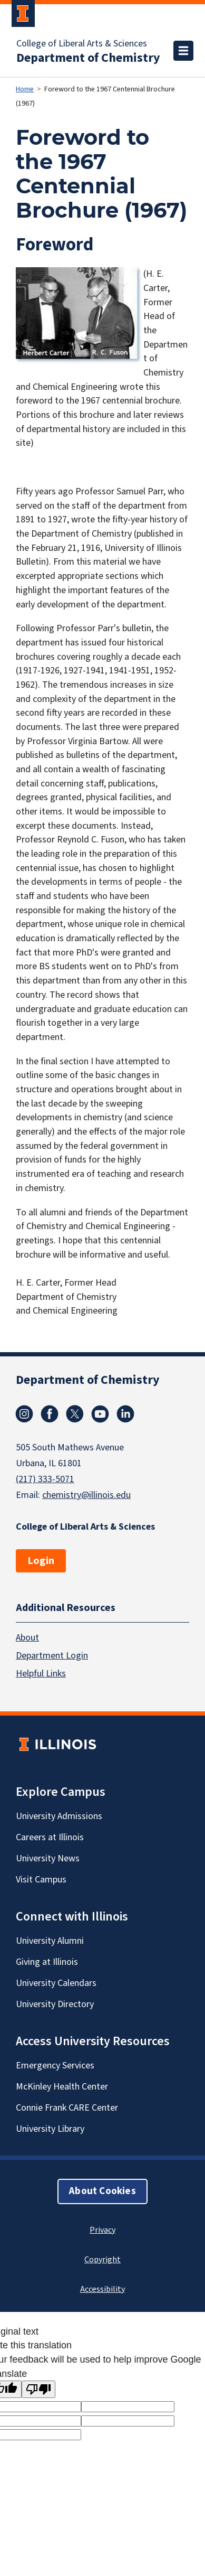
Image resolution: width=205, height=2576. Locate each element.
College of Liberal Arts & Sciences (81, 44)
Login (40, 1560)
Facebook (49, 1414)
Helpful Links (41, 1673)
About (27, 1637)
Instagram (24, 1414)
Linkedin (125, 1414)
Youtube (100, 1414)
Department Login (52, 1655)
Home (25, 89)
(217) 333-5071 (45, 1479)
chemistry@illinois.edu (86, 1495)
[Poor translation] (38, 2389)
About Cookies (102, 2191)
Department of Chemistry (88, 58)
